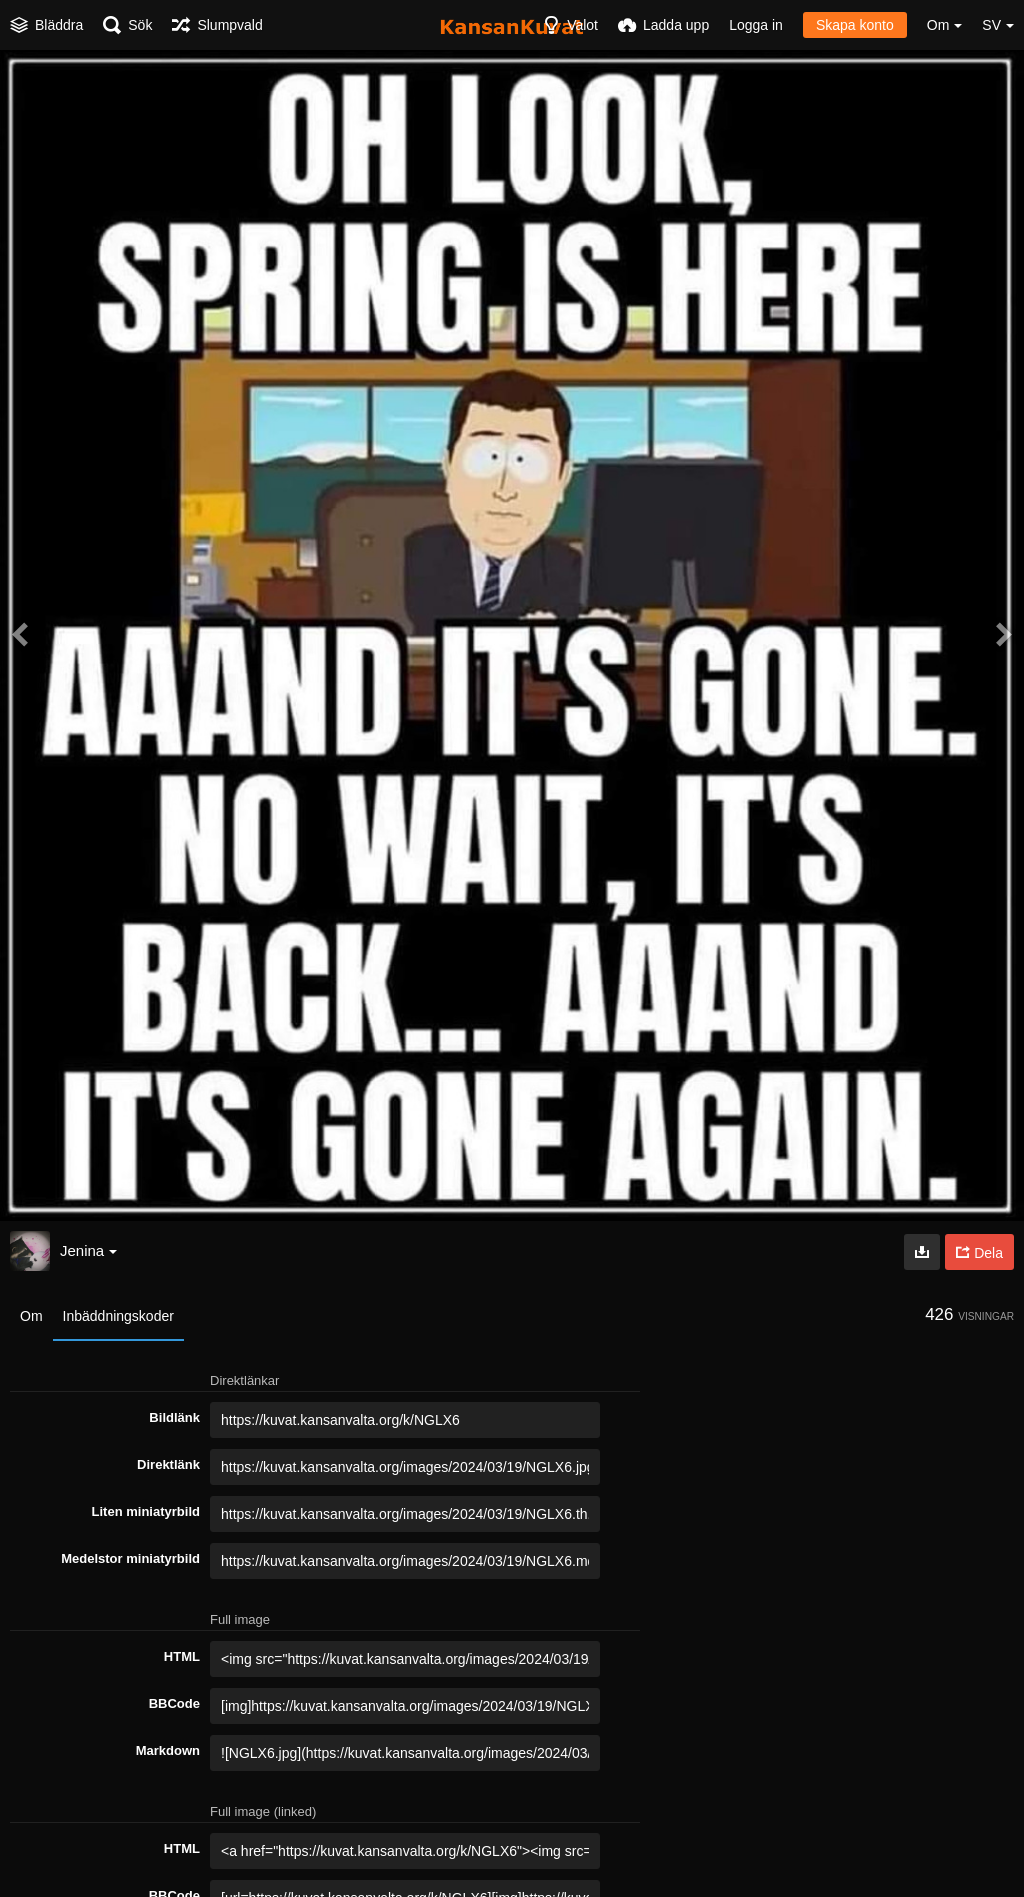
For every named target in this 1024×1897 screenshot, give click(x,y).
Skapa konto (855, 25)
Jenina (88, 1250)
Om (31, 1316)
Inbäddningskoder (118, 1316)
